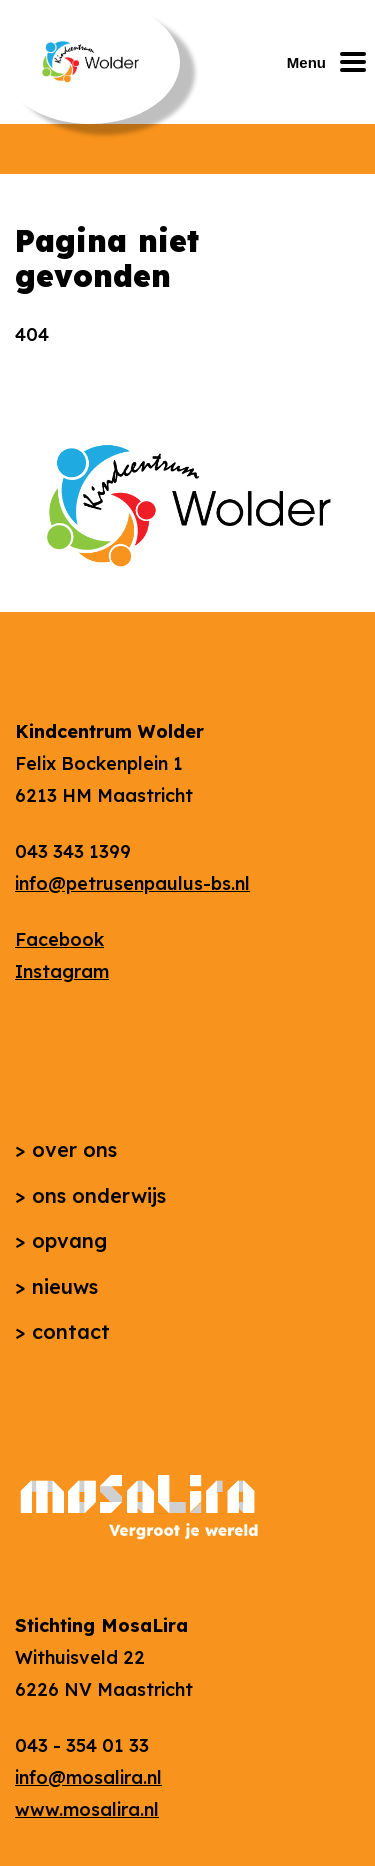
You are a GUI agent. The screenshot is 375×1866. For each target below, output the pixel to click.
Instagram (62, 971)
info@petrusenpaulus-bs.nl (132, 883)
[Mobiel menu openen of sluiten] (331, 62)
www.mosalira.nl (87, 1809)
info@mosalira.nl (88, 1777)
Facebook (59, 939)
